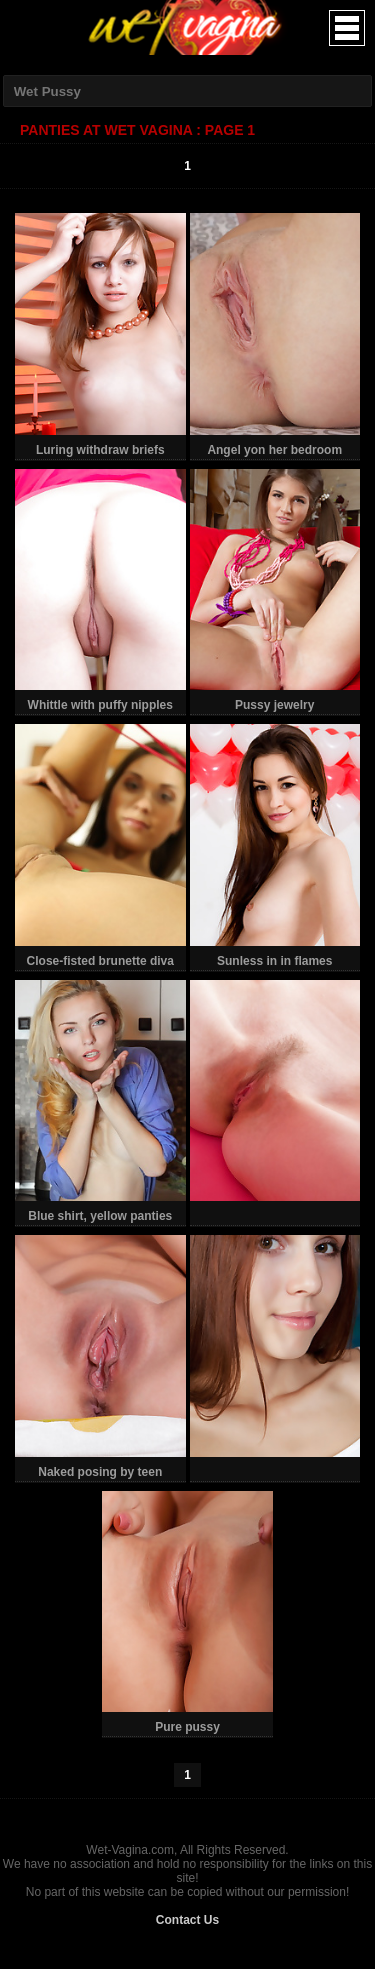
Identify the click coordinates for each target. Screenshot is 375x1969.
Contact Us (187, 1920)
